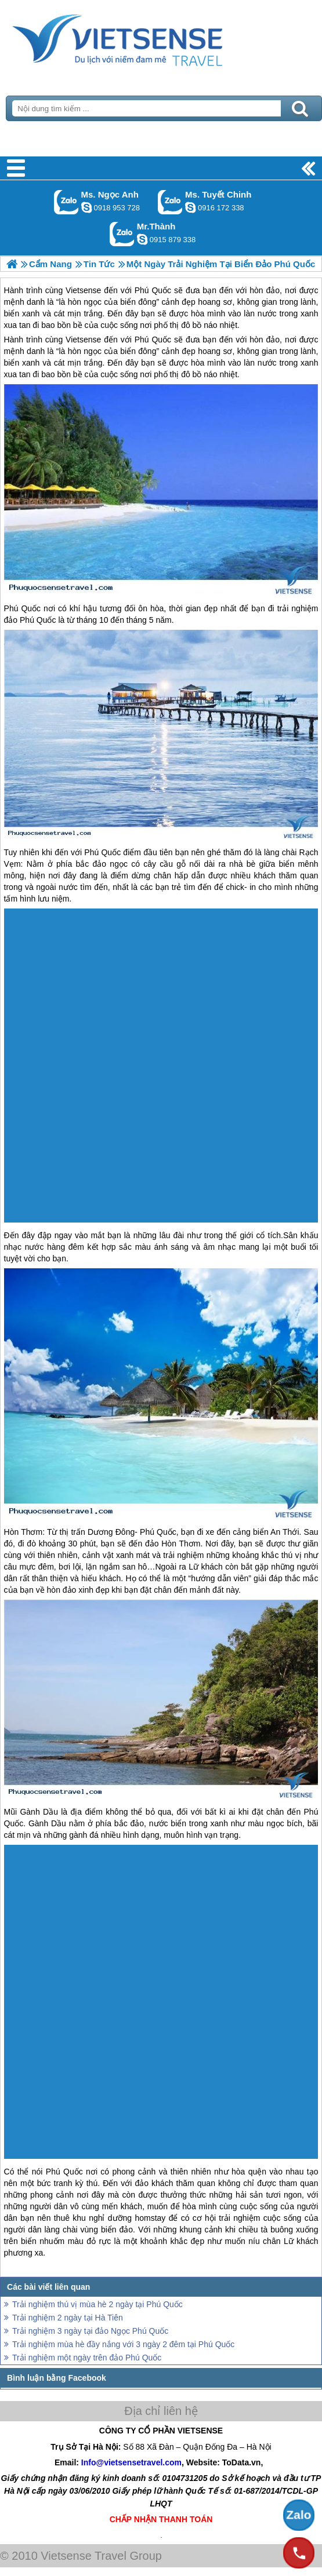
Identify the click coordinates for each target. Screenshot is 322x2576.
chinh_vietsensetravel (190, 207)
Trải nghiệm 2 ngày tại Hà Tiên (67, 2317)
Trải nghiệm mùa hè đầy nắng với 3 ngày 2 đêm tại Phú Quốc (123, 2344)
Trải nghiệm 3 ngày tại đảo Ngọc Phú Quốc (90, 2331)
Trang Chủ (146, 37)
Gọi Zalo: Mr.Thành (122, 234)
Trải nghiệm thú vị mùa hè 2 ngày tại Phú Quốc (97, 2304)
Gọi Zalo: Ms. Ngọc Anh (66, 202)
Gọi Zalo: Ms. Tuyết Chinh (170, 202)
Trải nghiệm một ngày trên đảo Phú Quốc (86, 2357)
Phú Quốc (153, 339)
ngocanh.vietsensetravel (86, 207)
